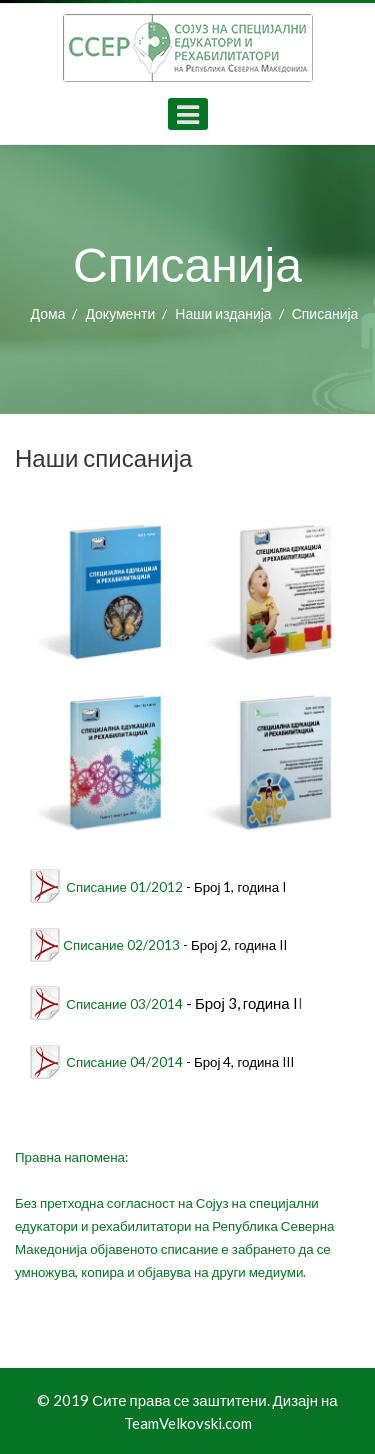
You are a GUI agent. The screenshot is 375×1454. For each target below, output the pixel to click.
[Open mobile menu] (188, 114)
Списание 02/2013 (121, 945)
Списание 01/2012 (124, 887)
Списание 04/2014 (124, 1062)
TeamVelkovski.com (188, 1423)
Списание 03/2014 (124, 1004)
